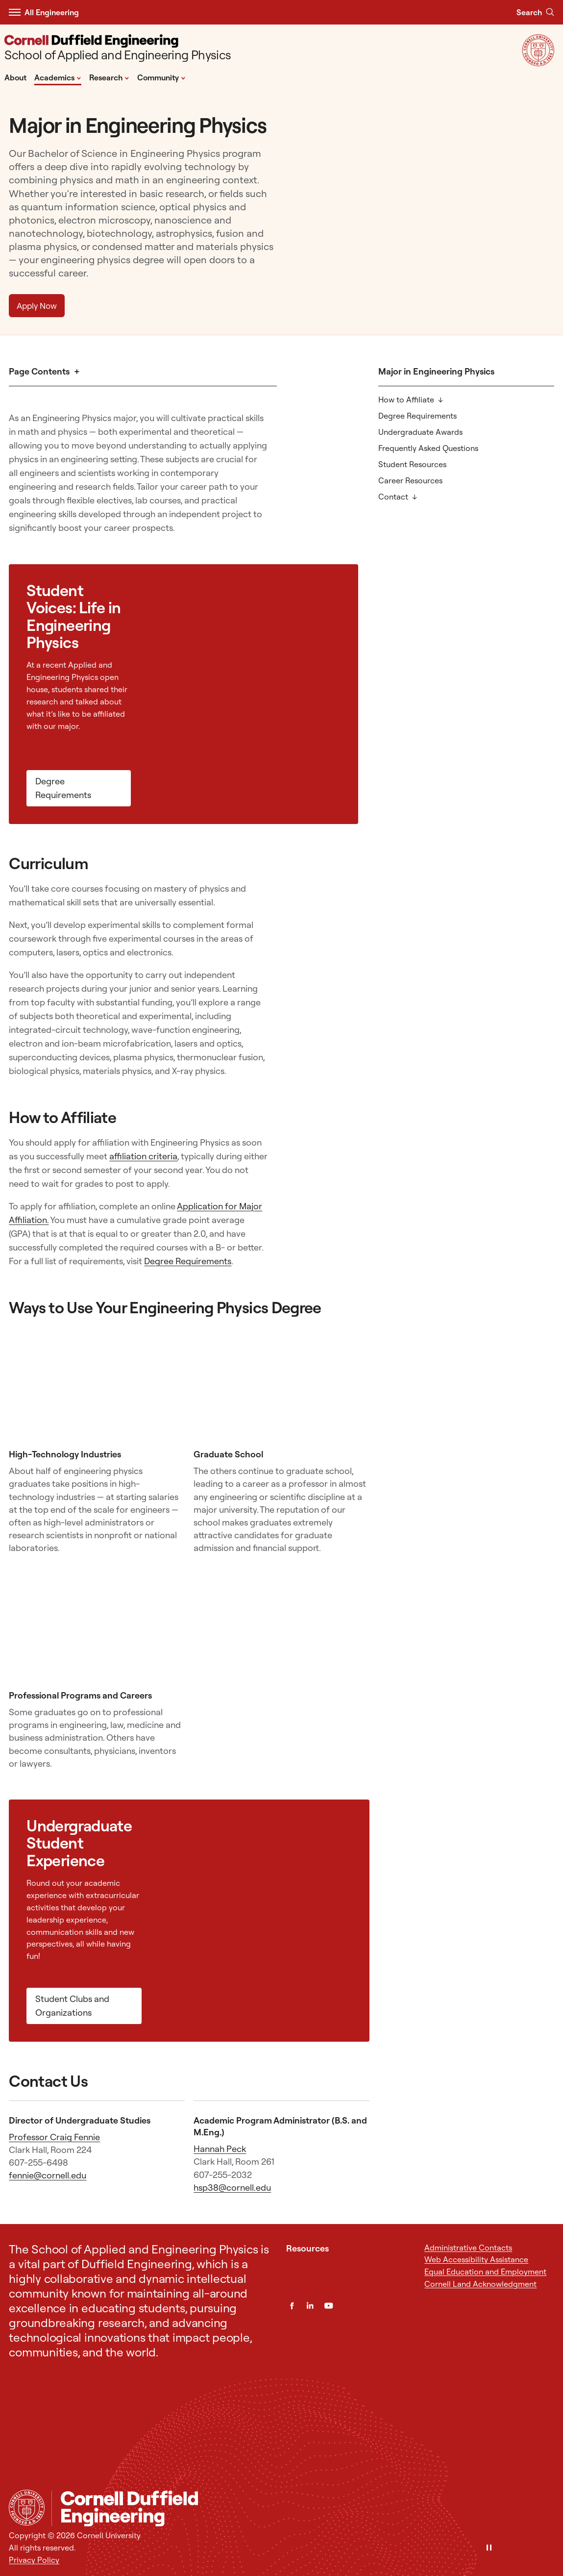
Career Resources (410, 480)
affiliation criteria (143, 1156)
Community (161, 77)
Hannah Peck (220, 2148)
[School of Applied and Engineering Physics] (117, 48)
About (15, 77)
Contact (393, 496)
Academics (57, 77)
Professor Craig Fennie (54, 2137)
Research (109, 77)
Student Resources (412, 464)
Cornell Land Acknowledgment (480, 2284)
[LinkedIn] (310, 2305)
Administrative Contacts (468, 2247)
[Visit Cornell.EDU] (538, 63)
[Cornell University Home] (27, 2508)
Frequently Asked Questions (428, 448)
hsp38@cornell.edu (232, 2187)
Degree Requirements (417, 416)
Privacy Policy (34, 2560)
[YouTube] (328, 2305)
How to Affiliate (406, 399)
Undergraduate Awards (420, 432)
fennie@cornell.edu (47, 2175)
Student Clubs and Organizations (72, 2005)
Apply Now (37, 305)
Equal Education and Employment (485, 2271)
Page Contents (39, 371)
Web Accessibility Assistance (476, 2259)
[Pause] (489, 2548)
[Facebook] (291, 2305)
